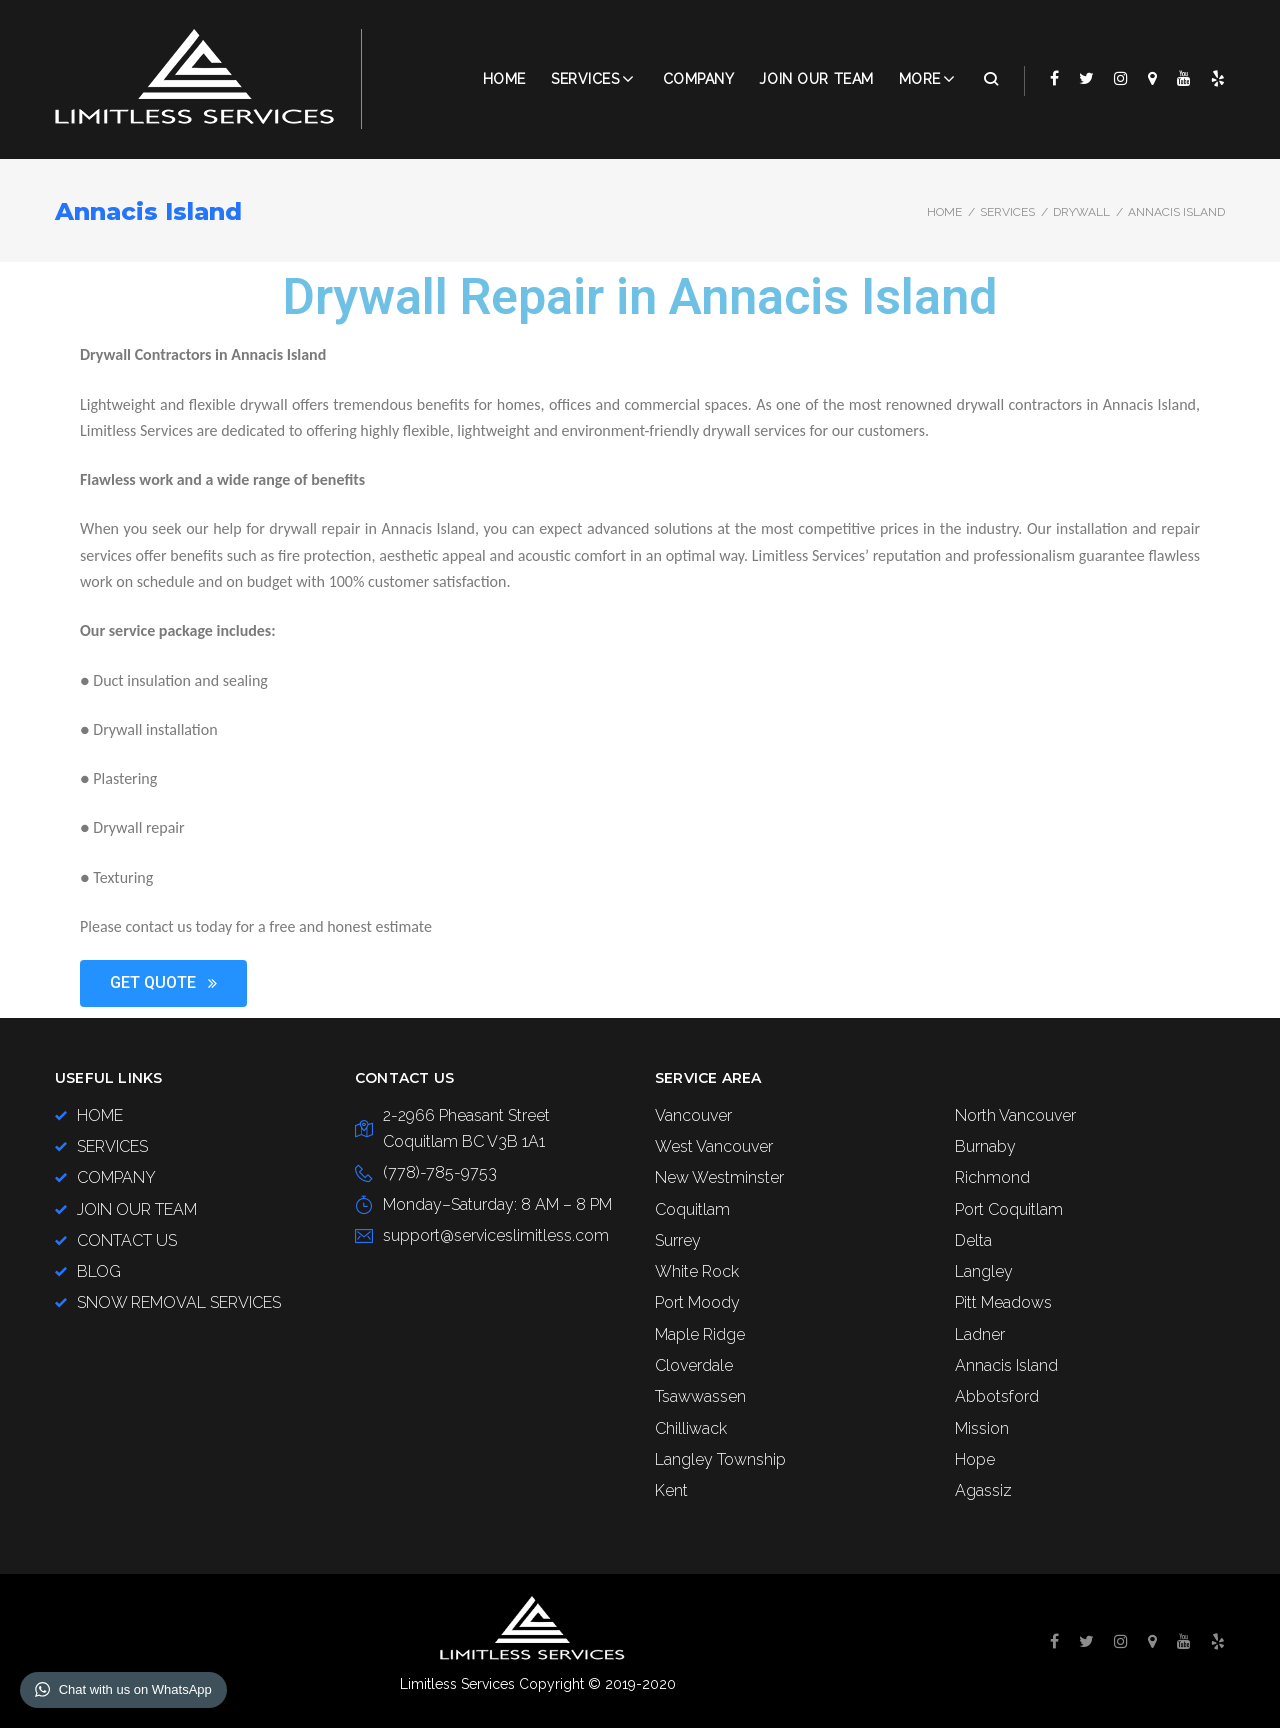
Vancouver (693, 1115)
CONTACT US (127, 1240)
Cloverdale (694, 1365)
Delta (973, 1240)
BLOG (99, 1271)
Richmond (992, 1177)
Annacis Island (1006, 1365)
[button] (163, 983)
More (920, 79)
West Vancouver (714, 1146)
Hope (975, 1459)
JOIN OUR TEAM (816, 79)
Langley (984, 1271)
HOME (100, 1115)
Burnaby (985, 1146)
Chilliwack (691, 1428)
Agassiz (983, 1490)
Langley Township (720, 1459)
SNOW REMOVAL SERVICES (179, 1302)
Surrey (678, 1240)
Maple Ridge (700, 1334)
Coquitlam (692, 1209)
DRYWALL (1081, 212)
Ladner (980, 1334)
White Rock (697, 1271)
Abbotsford (997, 1396)
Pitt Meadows (1003, 1302)
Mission (982, 1428)
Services (585, 79)
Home (504, 79)
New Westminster (719, 1177)
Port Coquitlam (1009, 1209)
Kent (671, 1490)
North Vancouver (1015, 1115)
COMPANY (699, 79)
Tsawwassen (700, 1396)
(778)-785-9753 (440, 1172)
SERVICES (1007, 212)
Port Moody (697, 1302)
